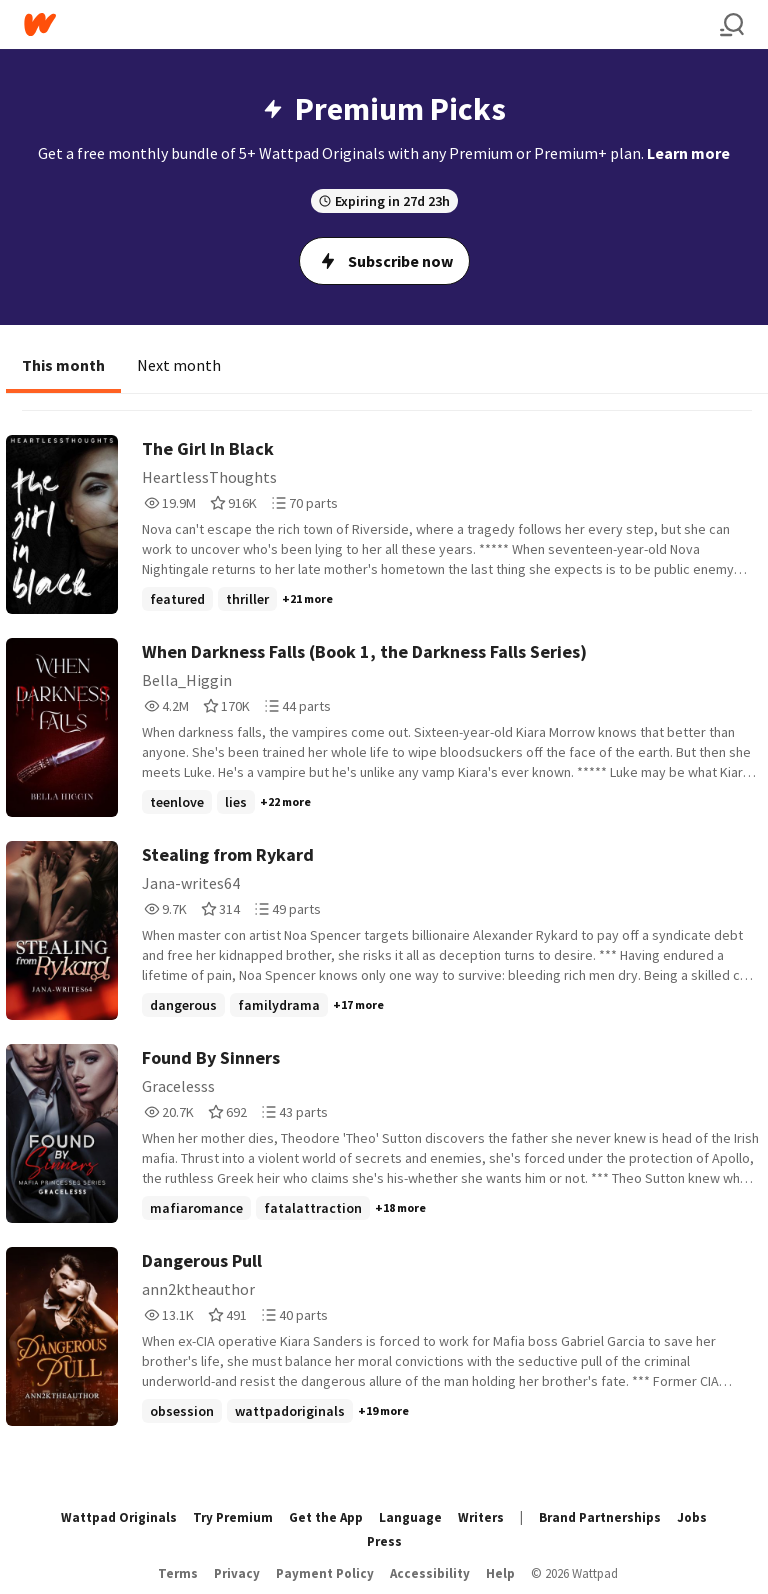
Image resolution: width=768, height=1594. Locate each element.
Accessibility (430, 1573)
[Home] (372, 24)
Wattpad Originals (119, 1517)
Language (410, 1517)
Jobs (692, 1517)
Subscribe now (384, 261)
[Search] (732, 25)
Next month (179, 365)
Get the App (326, 1517)
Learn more (688, 153)
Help (500, 1573)
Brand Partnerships (600, 1517)
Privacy (237, 1573)
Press (384, 1541)
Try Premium (233, 1517)
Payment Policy (325, 1573)
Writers (481, 1517)
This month (63, 365)
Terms (178, 1573)
